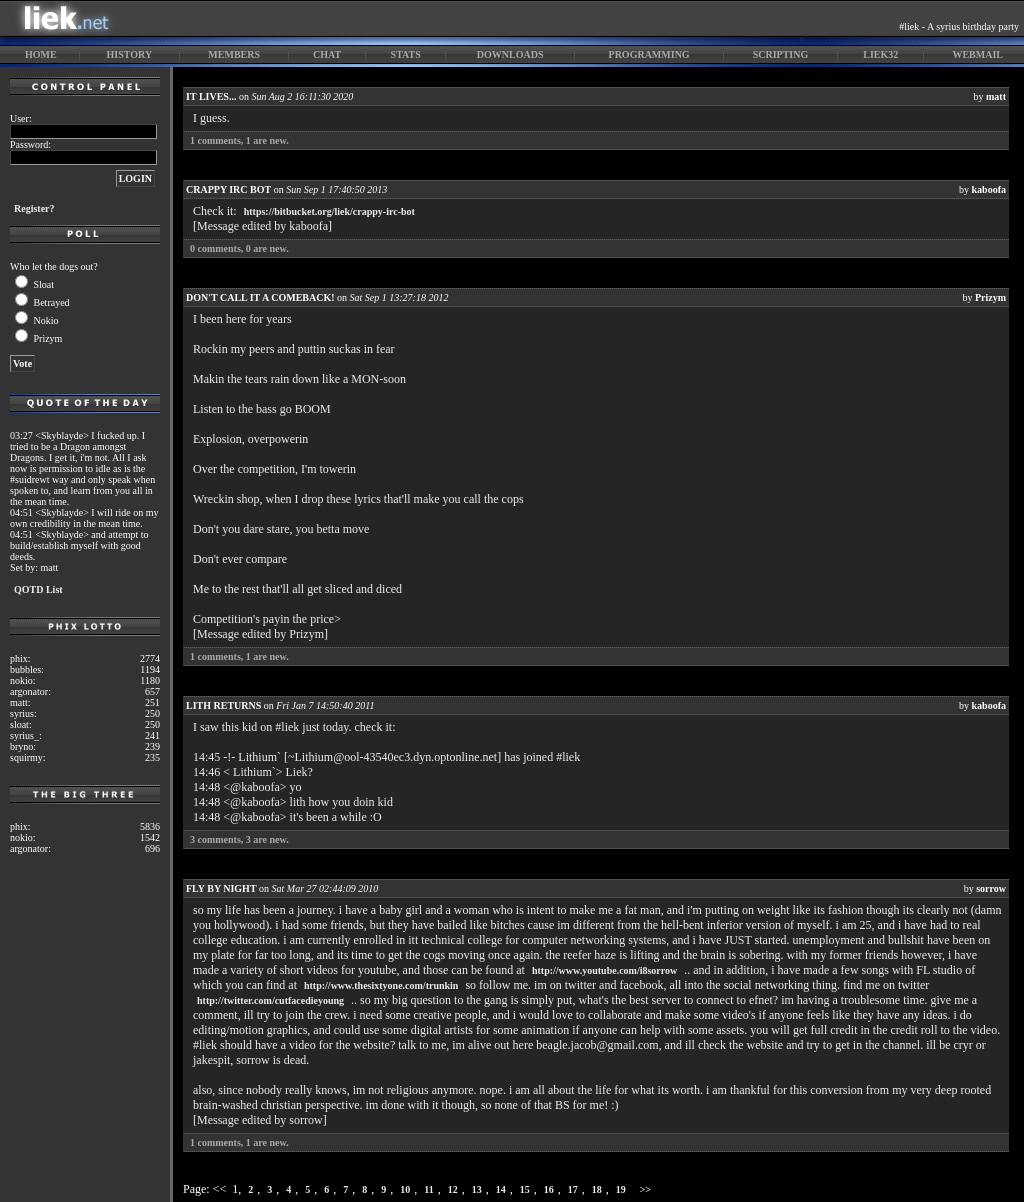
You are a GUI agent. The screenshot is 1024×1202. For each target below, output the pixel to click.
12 (453, 1189)
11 (428, 1189)
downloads (510, 54)
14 (501, 1189)
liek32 (880, 54)
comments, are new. (239, 140)
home (41, 54)
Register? (34, 208)
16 (549, 1189)
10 (405, 1189)
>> (645, 1189)
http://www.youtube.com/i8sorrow (604, 970)
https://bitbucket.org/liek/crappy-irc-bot (329, 211)
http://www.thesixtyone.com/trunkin (381, 985)
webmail (977, 54)
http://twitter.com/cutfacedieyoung (270, 1000)
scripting (781, 54)
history (130, 54)
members (234, 54)
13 (477, 1189)
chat (327, 54)
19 (621, 1189)
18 (597, 1189)
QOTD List (38, 589)
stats (406, 54)
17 (573, 1189)
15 (525, 1189)
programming (649, 54)
